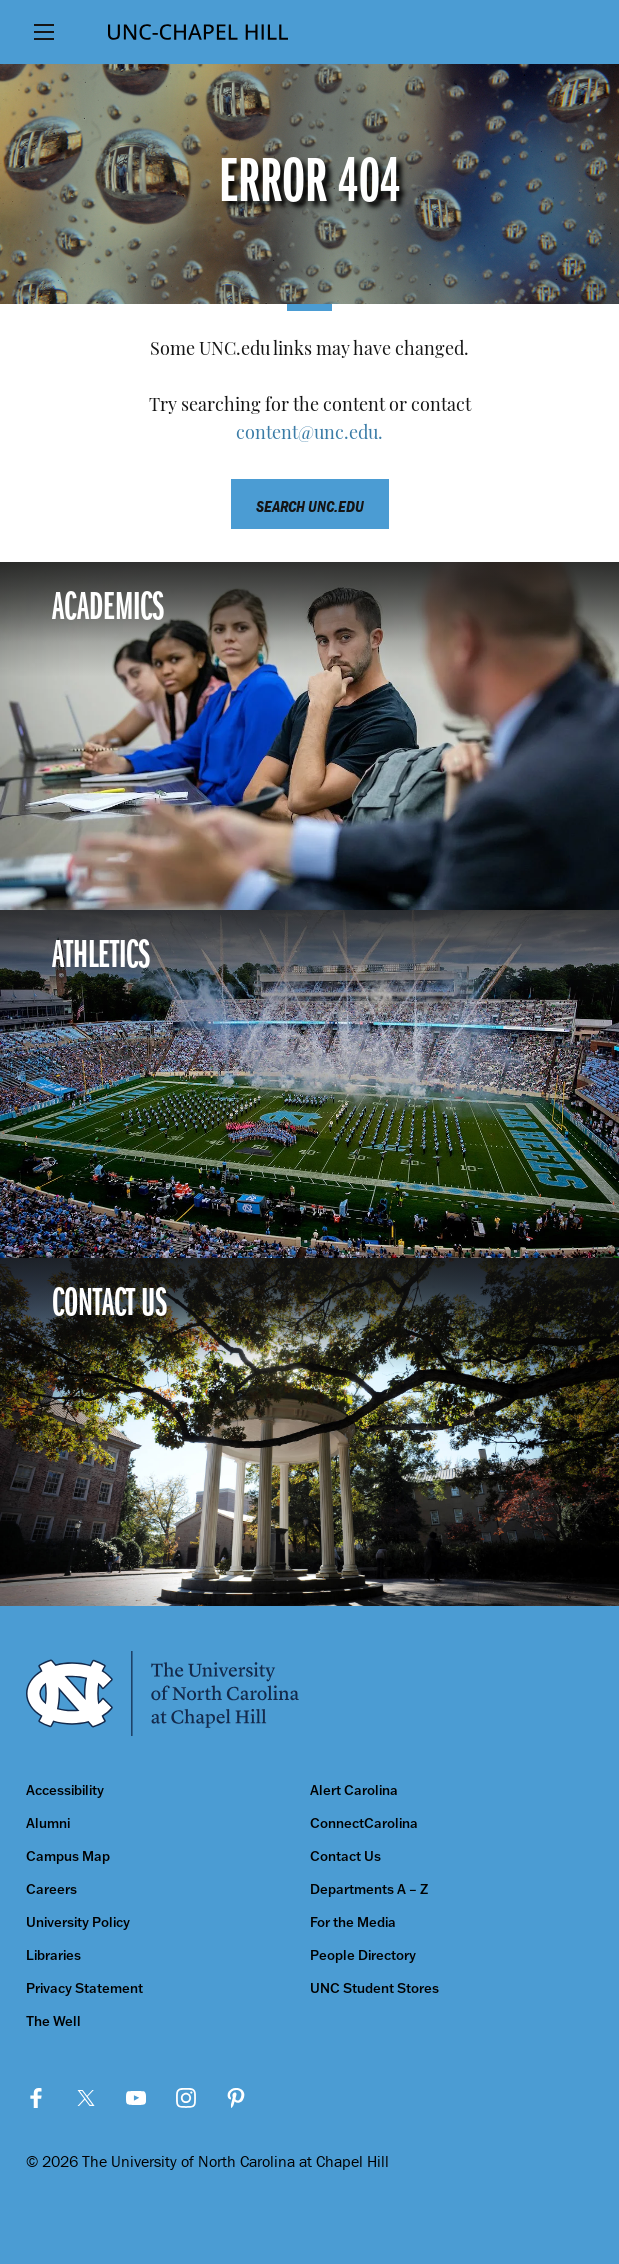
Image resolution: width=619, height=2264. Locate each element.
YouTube (136, 2098)
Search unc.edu (310, 506)
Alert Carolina (354, 1790)
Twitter (86, 2098)
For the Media (353, 1922)
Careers (51, 1889)
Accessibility (65, 1790)
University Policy (78, 1922)
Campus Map (68, 1856)
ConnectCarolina (364, 1823)
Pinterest (236, 2098)
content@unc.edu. (309, 434)
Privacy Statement (84, 1988)
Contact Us (345, 1856)
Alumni (48, 1823)
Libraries (53, 1955)
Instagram (186, 2098)
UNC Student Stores (374, 1988)
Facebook (36, 2098)
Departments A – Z (369, 1889)
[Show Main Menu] (44, 32)
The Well (53, 2021)
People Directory (363, 1955)
